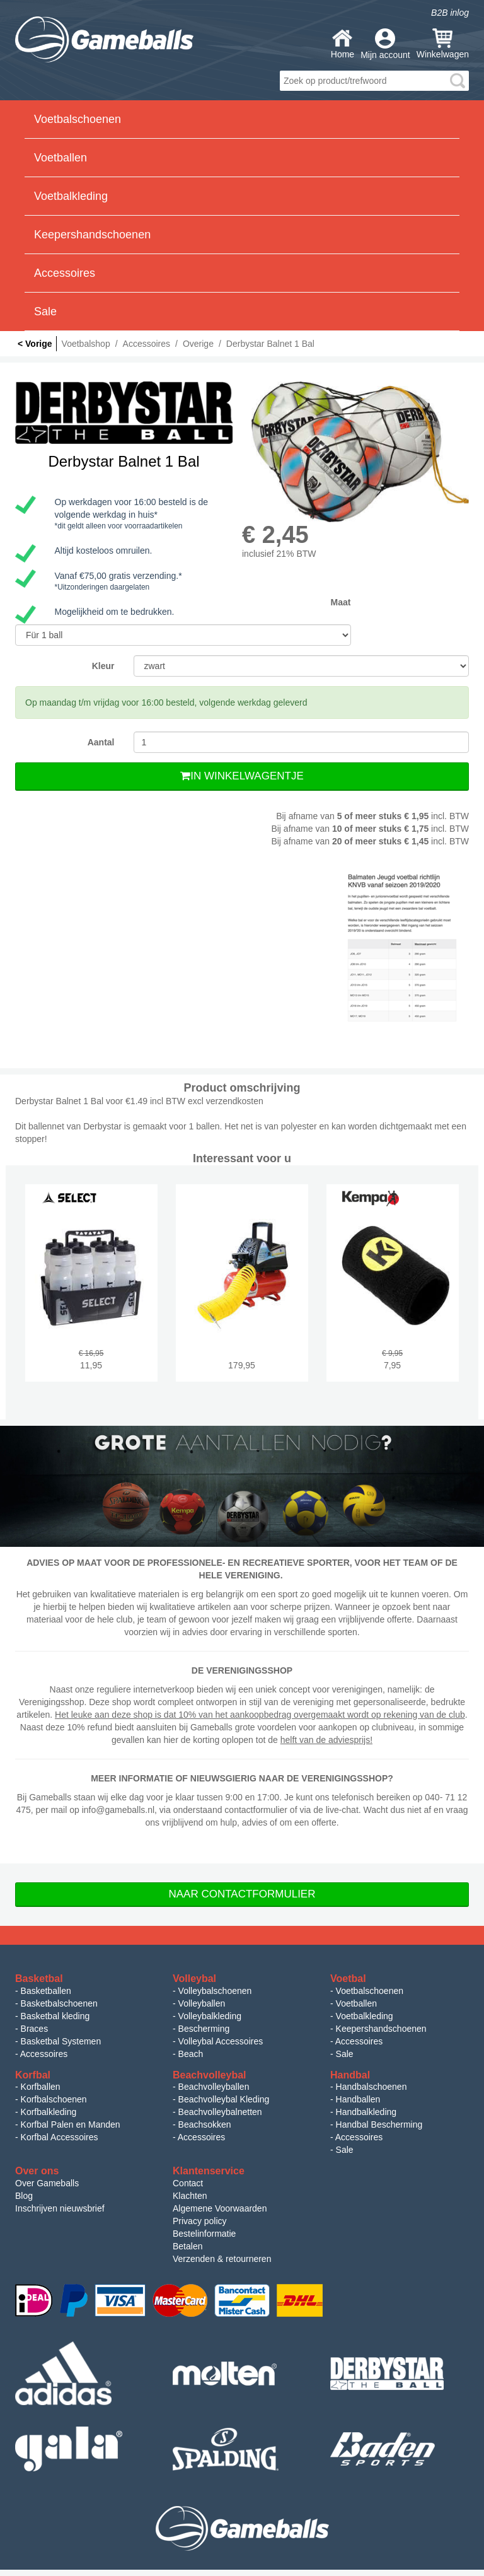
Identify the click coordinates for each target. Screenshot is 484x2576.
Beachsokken (204, 2124)
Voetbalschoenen (369, 1991)
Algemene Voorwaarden (220, 2208)
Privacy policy (200, 2221)
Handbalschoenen (371, 2087)
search (457, 80)
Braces (35, 2029)
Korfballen (40, 2087)
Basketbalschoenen (59, 2003)
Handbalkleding (366, 2112)
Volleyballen (202, 2003)
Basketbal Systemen (61, 2041)
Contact (188, 2183)
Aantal (101, 742)
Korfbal (32, 2075)
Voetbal (348, 1978)
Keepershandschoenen (381, 2029)
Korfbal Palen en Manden (70, 2124)
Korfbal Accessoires (59, 2137)
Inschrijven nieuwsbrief (60, 2208)
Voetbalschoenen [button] (77, 119)
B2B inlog (450, 13)
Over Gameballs (47, 2183)
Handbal (350, 2075)
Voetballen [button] (60, 157)
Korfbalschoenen (54, 2099)
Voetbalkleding (364, 2016)
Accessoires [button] (64, 273)
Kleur (103, 666)
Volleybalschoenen (215, 1991)
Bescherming (204, 2029)
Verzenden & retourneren (222, 2259)
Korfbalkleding (49, 2112)
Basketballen (46, 1991)
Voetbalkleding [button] (71, 196)
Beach (191, 2054)
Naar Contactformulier (242, 1894)
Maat (341, 602)
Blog (24, 2196)
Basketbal (39, 1978)
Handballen (358, 2099)
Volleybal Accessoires (220, 2041)
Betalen (187, 2246)
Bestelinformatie (204, 2234)
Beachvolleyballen (214, 2087)
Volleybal (194, 1978)
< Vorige (35, 344)
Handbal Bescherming (379, 2124)
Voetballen (356, 2003)
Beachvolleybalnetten (220, 2112)
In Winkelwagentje (241, 776)
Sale (345, 2054)
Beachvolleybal (209, 2075)
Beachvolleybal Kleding (224, 2099)
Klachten (190, 2196)
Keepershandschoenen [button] (92, 234)
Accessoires (43, 2054)
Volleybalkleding (209, 2016)
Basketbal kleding (55, 2016)
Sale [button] (45, 311)
